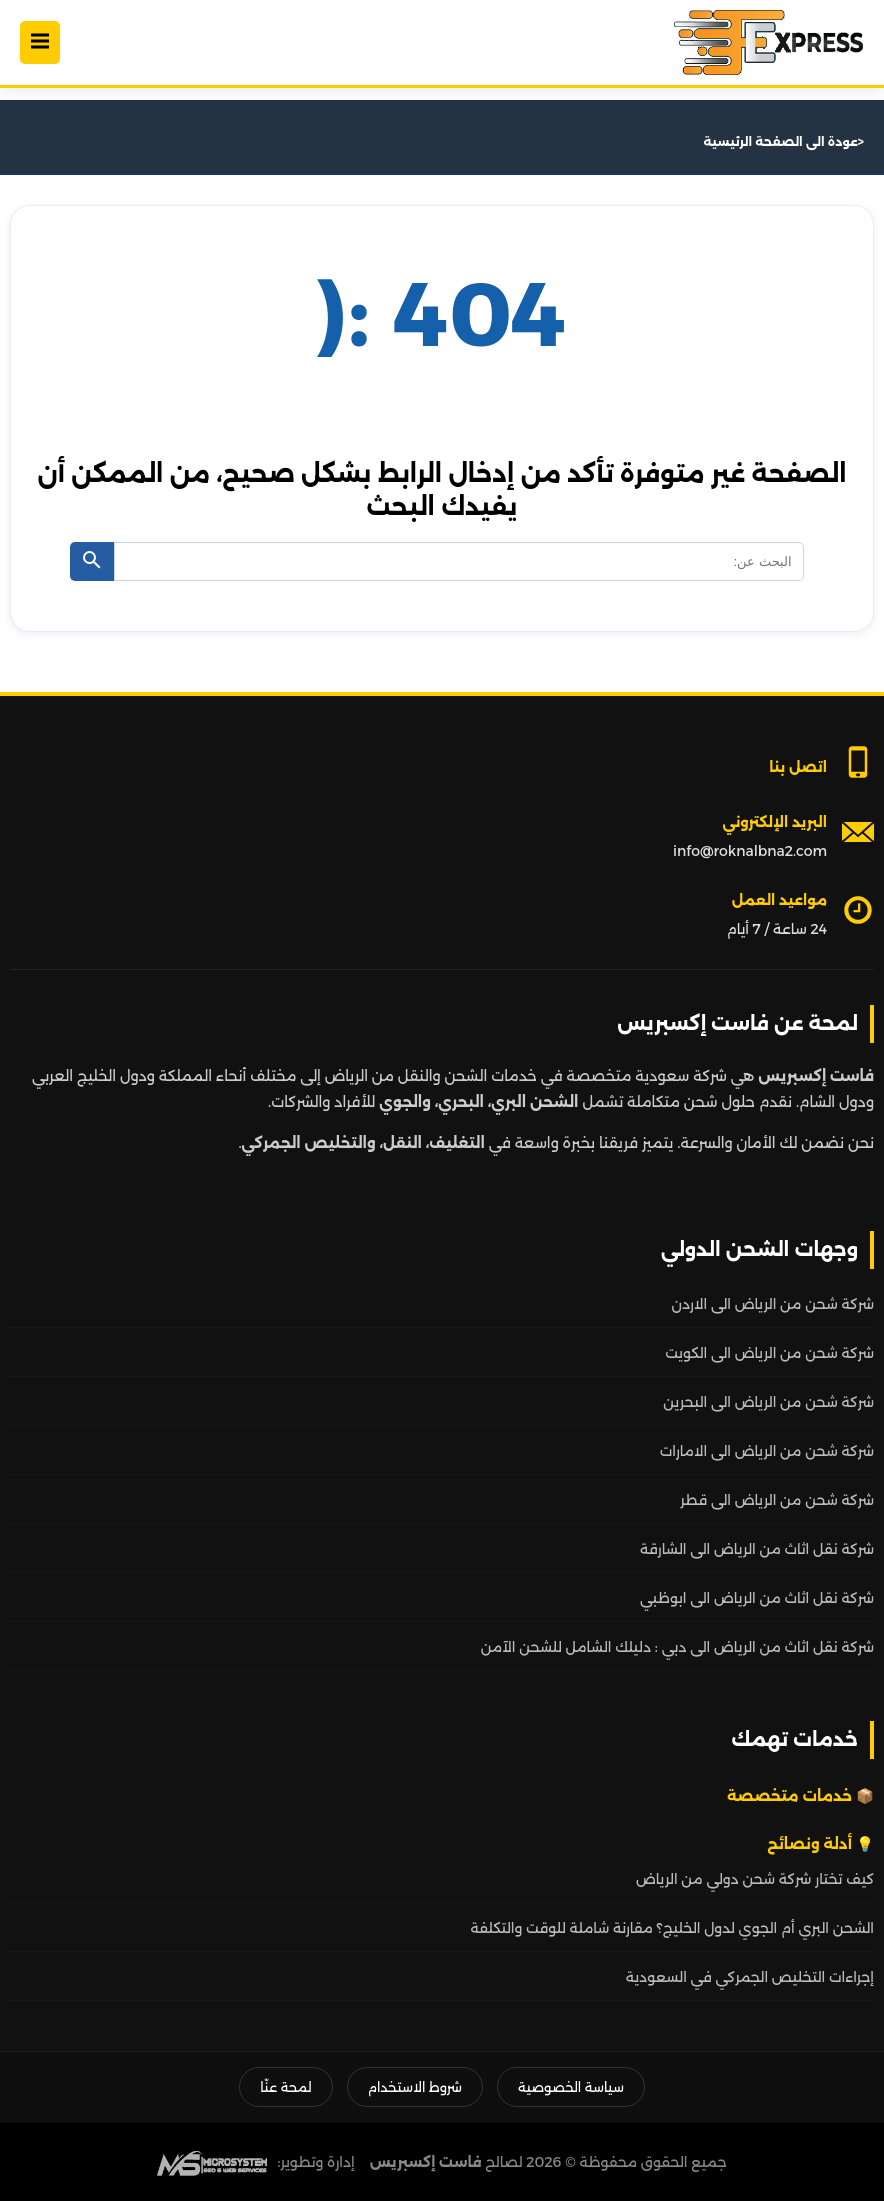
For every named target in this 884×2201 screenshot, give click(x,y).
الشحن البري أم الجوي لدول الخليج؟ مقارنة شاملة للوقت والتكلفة (672, 1928)
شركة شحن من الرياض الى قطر (777, 1500)
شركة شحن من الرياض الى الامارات (767, 1451)
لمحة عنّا (285, 2087)
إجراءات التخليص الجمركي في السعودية (750, 1977)
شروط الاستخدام (415, 2087)
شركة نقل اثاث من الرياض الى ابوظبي (757, 1598)
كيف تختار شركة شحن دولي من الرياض (755, 1879)
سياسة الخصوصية (571, 2087)
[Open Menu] (40, 42)
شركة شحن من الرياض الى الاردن (773, 1304)
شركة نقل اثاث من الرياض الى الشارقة (757, 1549)
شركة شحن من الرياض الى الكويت (769, 1353)
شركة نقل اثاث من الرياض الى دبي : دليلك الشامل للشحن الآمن (677, 1647)
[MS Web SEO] (212, 2162)
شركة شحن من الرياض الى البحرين (768, 1402)
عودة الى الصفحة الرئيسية (781, 141)
